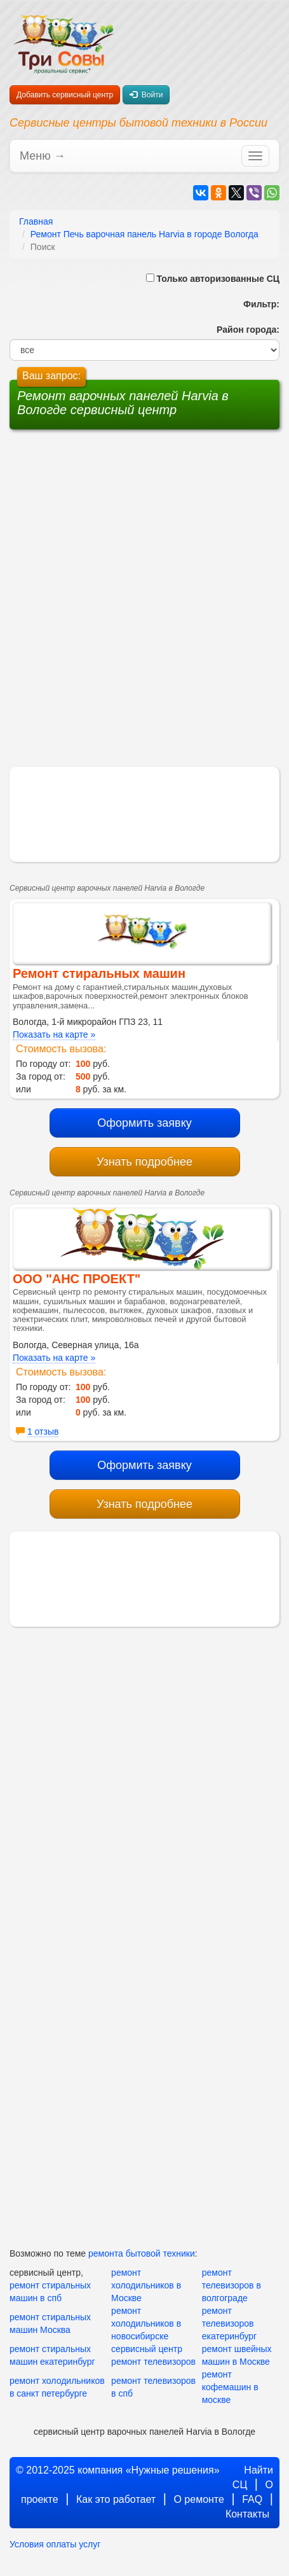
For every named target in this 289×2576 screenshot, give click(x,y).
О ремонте (198, 2499)
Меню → (42, 156)
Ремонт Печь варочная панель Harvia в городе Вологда (144, 234)
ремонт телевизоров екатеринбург (229, 2323)
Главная (36, 221)
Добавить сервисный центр (65, 94)
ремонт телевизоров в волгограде (231, 2285)
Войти (146, 94)
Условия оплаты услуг (55, 2544)
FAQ (252, 2499)
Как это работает (116, 2499)
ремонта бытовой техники (141, 2253)
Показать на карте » (54, 1034)
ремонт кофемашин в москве (230, 2387)
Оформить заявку (144, 1123)
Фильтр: (256, 304)
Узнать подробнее (144, 1161)
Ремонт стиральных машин (99, 973)
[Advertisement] (145, 521)
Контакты (247, 2514)
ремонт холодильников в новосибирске (146, 2323)
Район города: (245, 329)
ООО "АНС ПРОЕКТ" (76, 1279)
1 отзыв (43, 1431)
